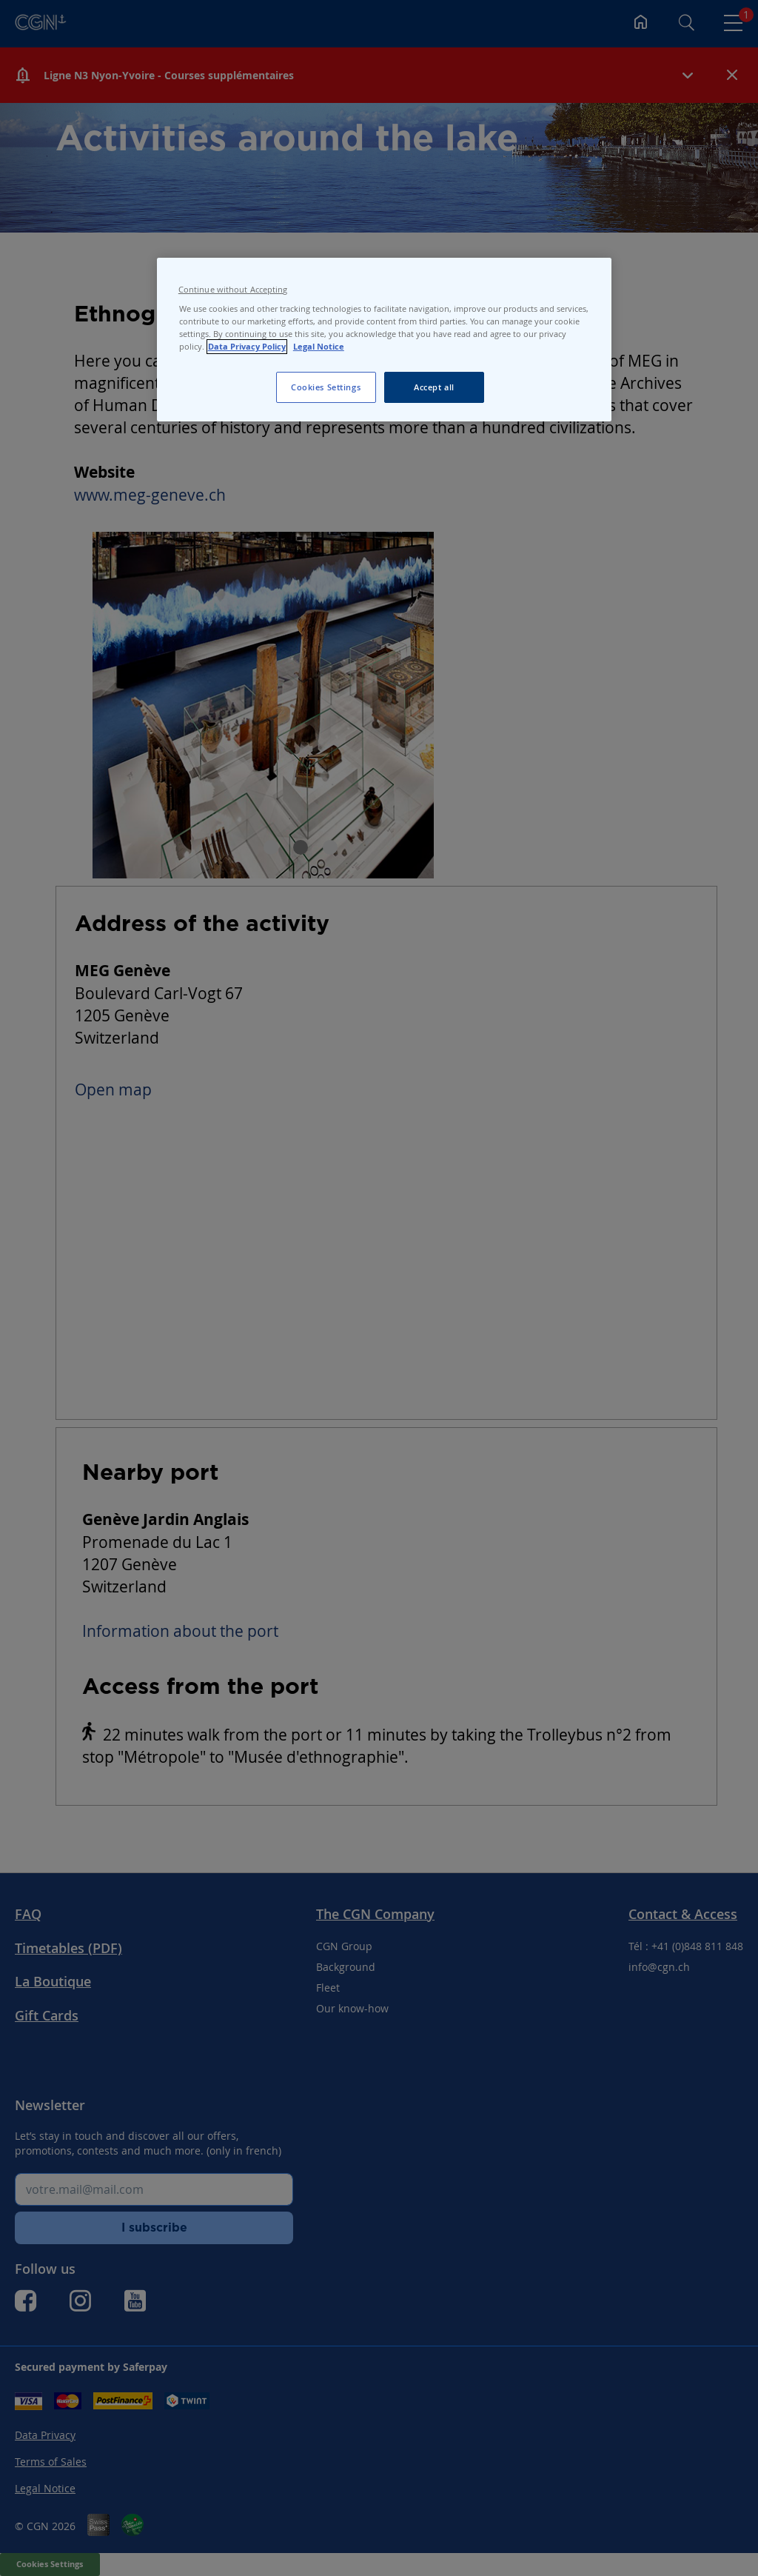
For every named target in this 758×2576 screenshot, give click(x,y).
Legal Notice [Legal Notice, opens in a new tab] (318, 347)
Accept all (434, 387)
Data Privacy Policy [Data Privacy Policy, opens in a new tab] (247, 347)
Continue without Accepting (233, 289)
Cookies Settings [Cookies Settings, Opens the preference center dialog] (325, 387)
